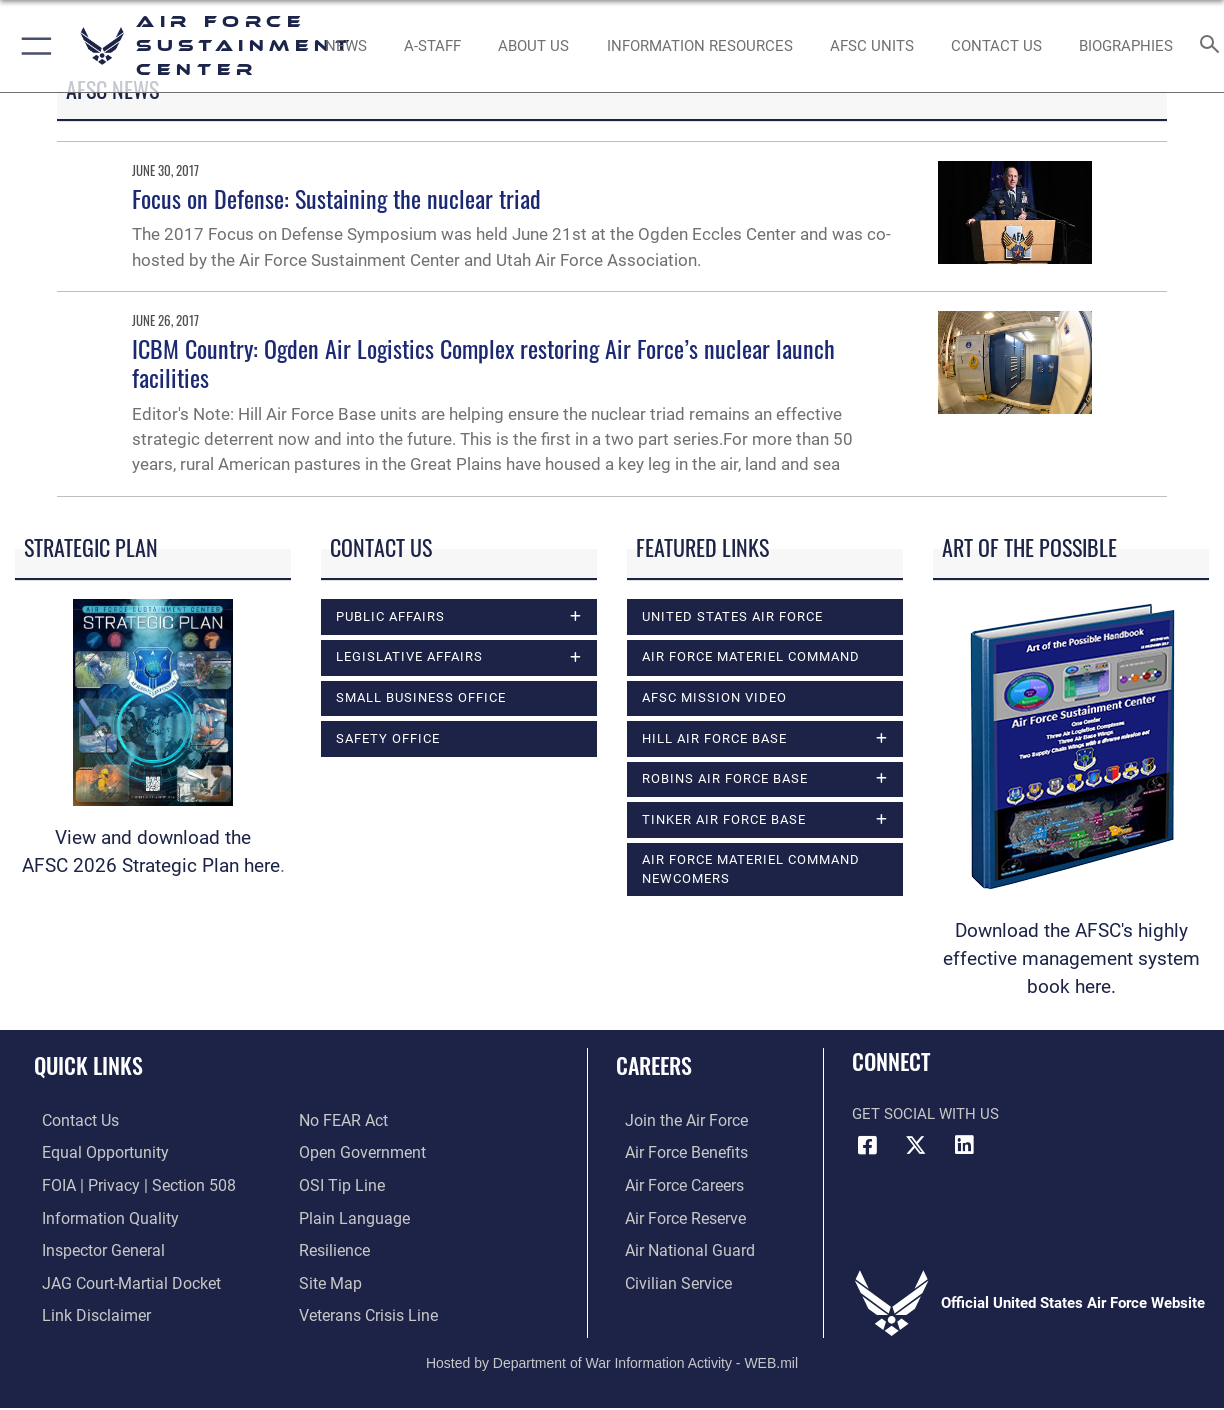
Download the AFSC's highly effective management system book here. (1071, 959)
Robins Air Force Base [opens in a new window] (725, 778)
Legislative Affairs (409, 656)
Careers (654, 1064)
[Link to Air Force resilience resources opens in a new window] (333, 1248)
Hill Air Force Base (714, 738)
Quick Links (88, 1064)
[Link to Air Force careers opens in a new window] (674, 1184)
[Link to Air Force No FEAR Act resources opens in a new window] (342, 1121)
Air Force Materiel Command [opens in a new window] (751, 656)
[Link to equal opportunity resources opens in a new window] (93, 1153)
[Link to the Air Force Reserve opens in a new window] (675, 1216)
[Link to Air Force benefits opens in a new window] (675, 1153)
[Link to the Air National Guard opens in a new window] (677, 1248)
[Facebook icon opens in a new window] (867, 1145)
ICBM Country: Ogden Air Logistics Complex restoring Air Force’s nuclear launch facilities (483, 362)
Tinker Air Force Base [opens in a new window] (724, 819)
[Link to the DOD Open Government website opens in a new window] (358, 1153)
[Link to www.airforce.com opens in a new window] (675, 1121)
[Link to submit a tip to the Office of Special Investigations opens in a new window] (339, 1184)
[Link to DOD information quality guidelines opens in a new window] (98, 1216)
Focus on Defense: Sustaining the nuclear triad (336, 198)
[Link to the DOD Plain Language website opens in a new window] (349, 1216)
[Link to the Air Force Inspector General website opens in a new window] (93, 1248)
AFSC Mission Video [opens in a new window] (714, 697)
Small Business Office (421, 697)
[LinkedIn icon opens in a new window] (964, 1145)
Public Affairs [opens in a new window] (390, 616)
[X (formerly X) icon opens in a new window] (916, 1145)
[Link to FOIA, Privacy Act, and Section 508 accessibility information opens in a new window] (125, 1184)
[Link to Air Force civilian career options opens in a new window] (667, 1279)
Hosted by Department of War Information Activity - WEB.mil (612, 1357)
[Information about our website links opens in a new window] (86, 1311)
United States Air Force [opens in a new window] (732, 616)
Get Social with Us (925, 1114)
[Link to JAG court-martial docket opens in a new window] (120, 1279)
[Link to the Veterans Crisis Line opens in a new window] (366, 1311)
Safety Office (388, 738)
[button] (32, 46)
